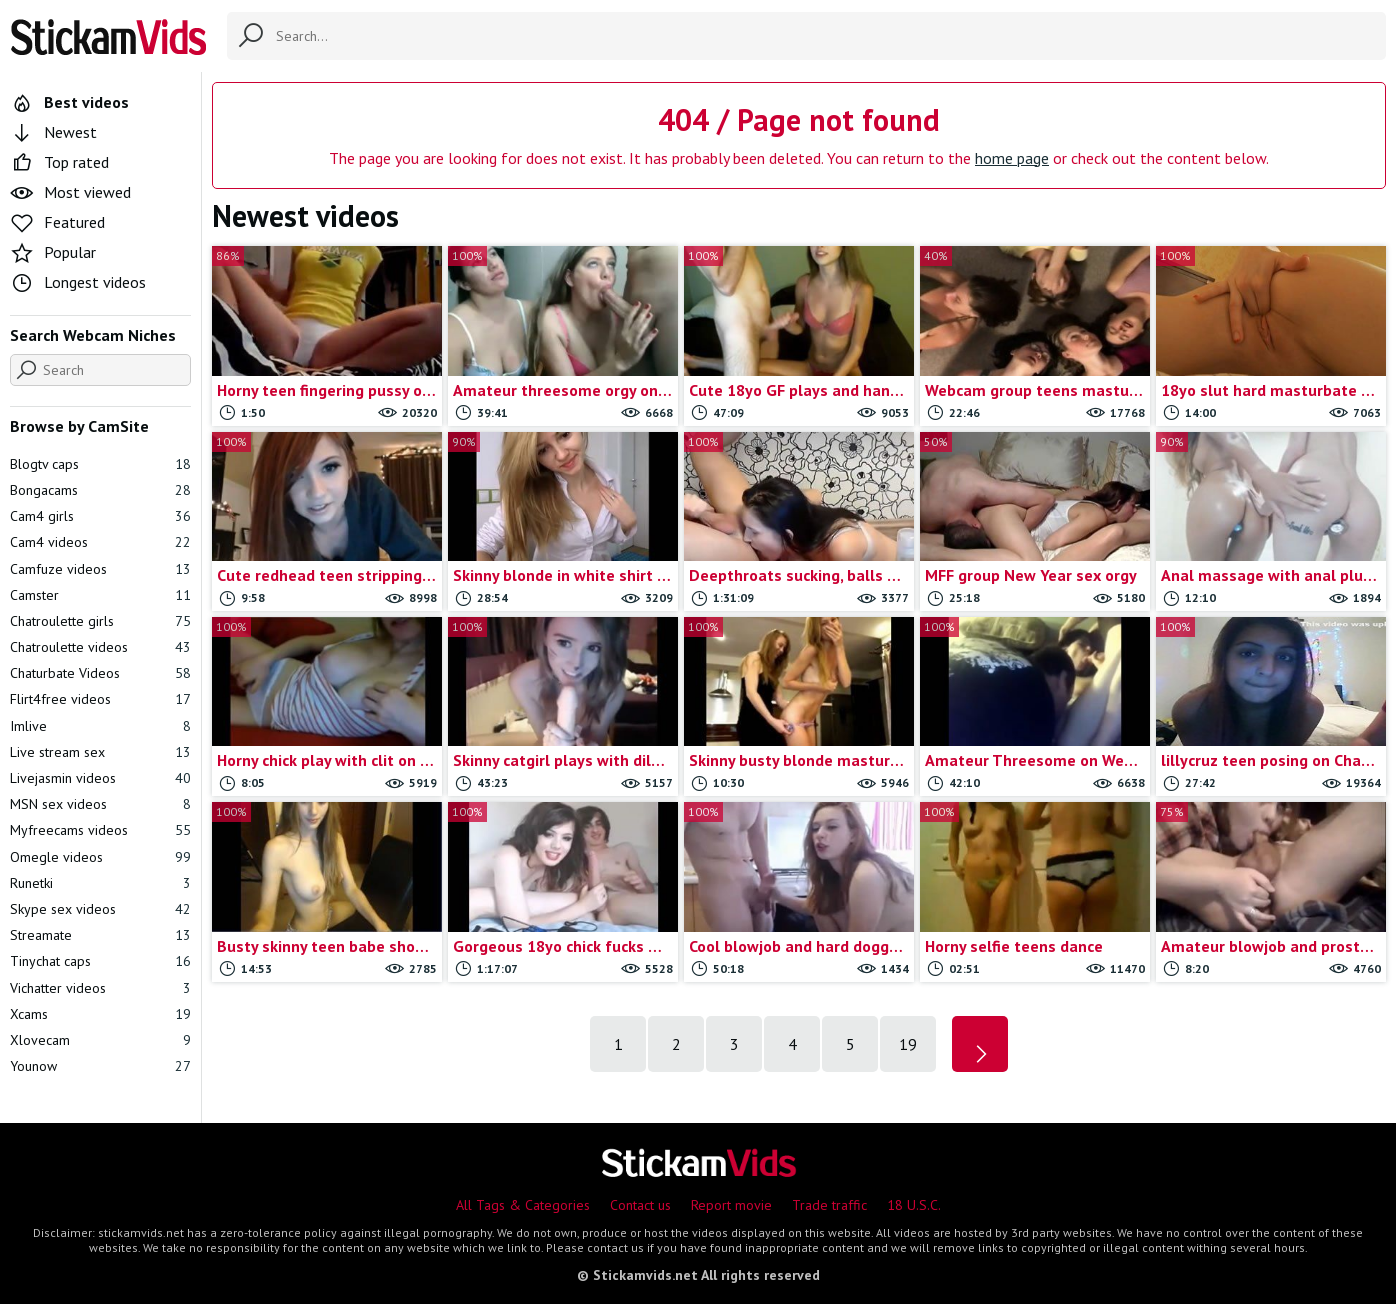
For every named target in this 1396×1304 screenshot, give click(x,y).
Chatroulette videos (100, 647)
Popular (53, 252)
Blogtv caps (100, 464)
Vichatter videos (100, 988)
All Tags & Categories (523, 1205)
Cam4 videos (100, 542)
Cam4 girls (100, 516)
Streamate (100, 935)
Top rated (59, 162)
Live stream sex (100, 752)
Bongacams (100, 490)
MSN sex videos (100, 804)
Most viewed (70, 192)
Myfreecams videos (100, 830)
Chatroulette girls (100, 621)
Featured (57, 222)
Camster (100, 595)
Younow (100, 1066)
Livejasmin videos (100, 778)
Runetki (100, 883)
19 (908, 1044)
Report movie (731, 1205)
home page (1012, 158)
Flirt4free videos (100, 699)
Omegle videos (100, 857)
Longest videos (78, 282)
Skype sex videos (100, 909)
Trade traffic (829, 1205)
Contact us (640, 1205)
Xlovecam (100, 1040)
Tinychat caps (100, 961)
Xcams (100, 1014)
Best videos (69, 102)
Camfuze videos (100, 569)
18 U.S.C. (914, 1205)
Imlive (100, 726)
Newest (53, 132)
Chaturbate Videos (100, 673)
